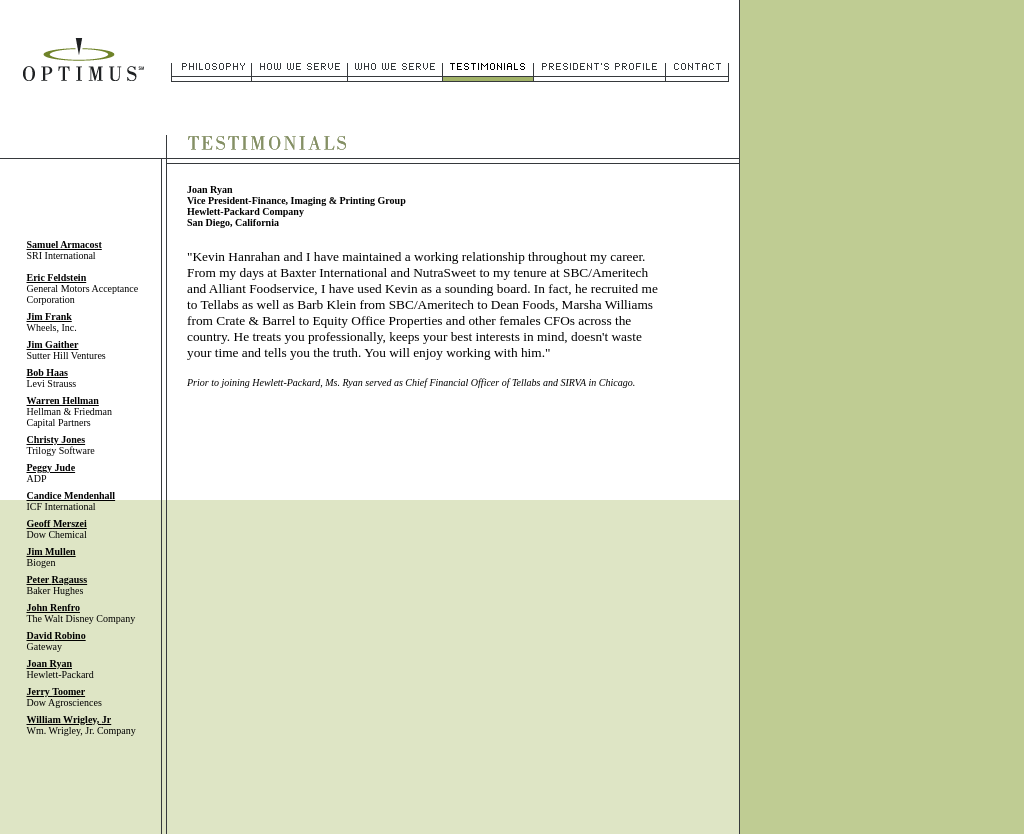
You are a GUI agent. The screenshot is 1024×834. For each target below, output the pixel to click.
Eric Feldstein (57, 277)
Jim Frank (49, 316)
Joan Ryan (50, 663)
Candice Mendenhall (71, 495)
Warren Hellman (63, 400)
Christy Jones (56, 439)
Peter (57, 579)
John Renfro (53, 607)
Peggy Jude (51, 467)
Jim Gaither (53, 344)
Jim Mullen (51, 551)
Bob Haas (47, 372)
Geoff (57, 523)
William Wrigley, (69, 719)
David (56, 635)
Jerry (56, 691)
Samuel (64, 244)
